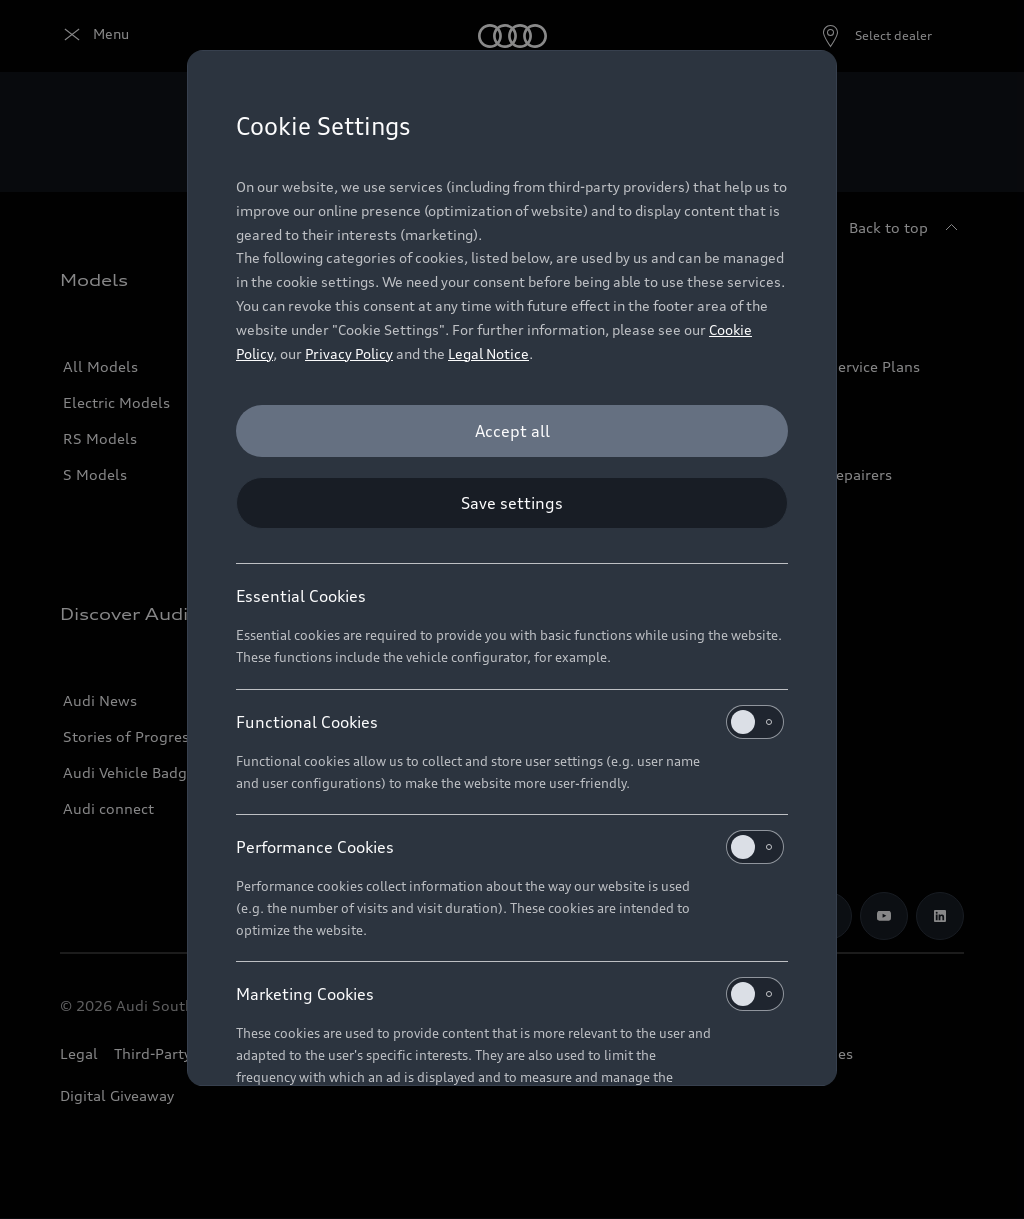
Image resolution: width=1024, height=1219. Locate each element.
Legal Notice (488, 353)
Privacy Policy (349, 353)
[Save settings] (512, 503)
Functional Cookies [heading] (510, 722)
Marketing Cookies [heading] (510, 994)
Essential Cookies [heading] (301, 596)
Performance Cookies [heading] (510, 847)
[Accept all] (512, 431)
